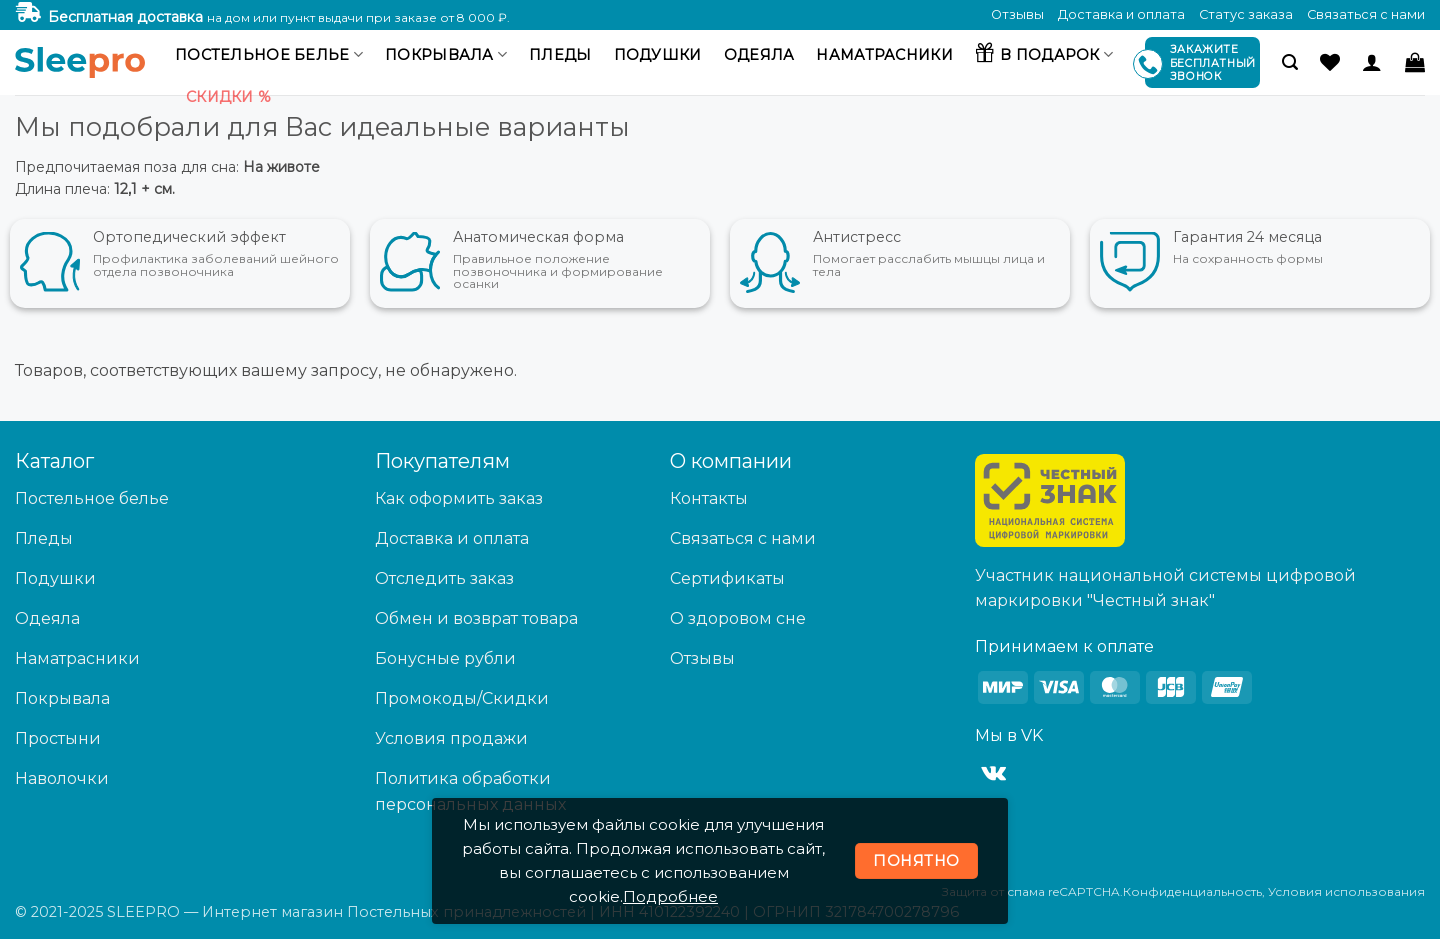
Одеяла (759, 55)
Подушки (658, 55)
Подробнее (670, 896)
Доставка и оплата (1121, 14)
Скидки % (228, 97)
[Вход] (1372, 62)
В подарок (1044, 52)
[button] (1290, 62)
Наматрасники (884, 55)
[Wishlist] (1330, 62)
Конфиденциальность (1192, 891)
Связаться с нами (1366, 14)
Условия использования (1346, 891)
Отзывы (1017, 14)
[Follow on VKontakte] (993, 774)
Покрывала (446, 54)
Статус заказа (1246, 14)
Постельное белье (269, 54)
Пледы (560, 55)
